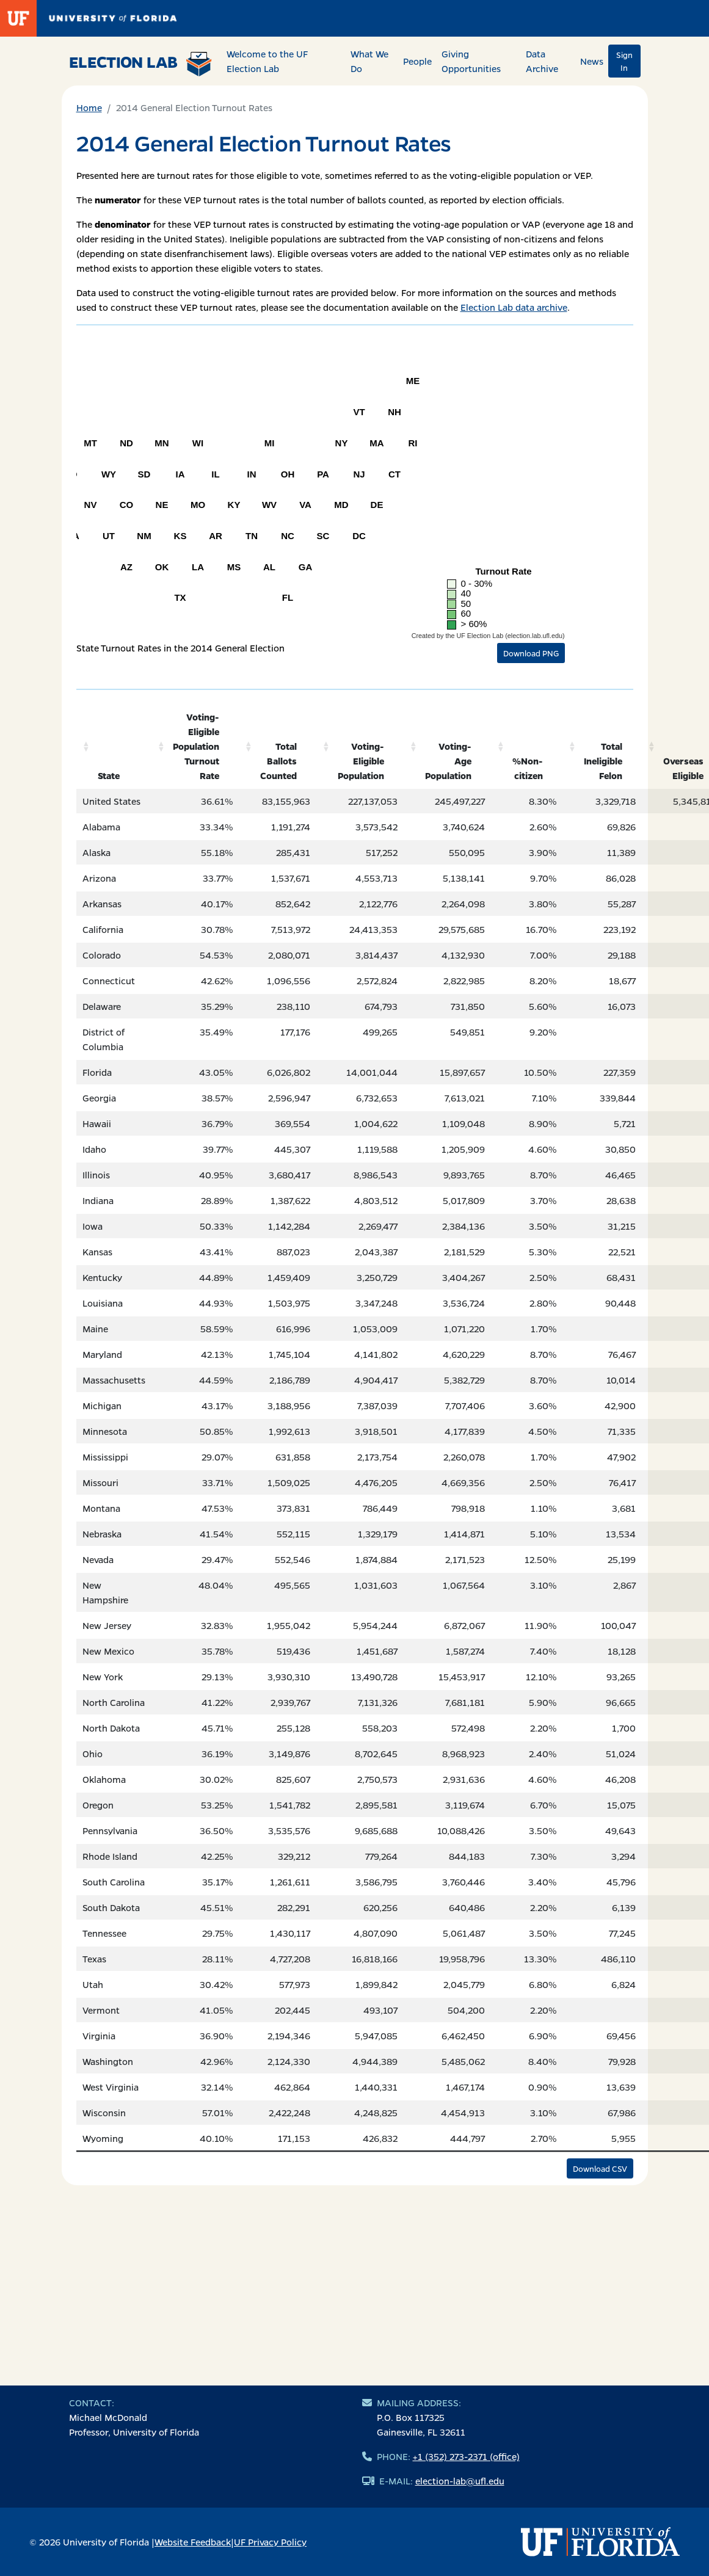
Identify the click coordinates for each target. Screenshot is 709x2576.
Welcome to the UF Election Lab (267, 61)
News (591, 61)
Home (89, 107)
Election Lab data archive (513, 307)
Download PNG (531, 653)
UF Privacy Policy (270, 2542)
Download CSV (600, 2168)
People (417, 61)
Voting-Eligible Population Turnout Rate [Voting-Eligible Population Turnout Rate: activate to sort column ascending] (196, 746)
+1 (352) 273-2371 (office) (466, 2456)
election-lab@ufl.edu (459, 2481)
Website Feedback (193, 2542)
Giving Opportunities (471, 61)
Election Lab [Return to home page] (141, 63)
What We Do (369, 61)
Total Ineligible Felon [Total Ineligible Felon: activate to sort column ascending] (603, 761)
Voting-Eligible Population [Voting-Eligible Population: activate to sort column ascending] (361, 761)
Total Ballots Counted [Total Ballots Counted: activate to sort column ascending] (278, 761)
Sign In (624, 61)
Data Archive (542, 61)
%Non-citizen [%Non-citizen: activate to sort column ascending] (527, 768)
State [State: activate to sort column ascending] (109, 775)
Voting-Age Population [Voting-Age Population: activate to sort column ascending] (448, 761)
